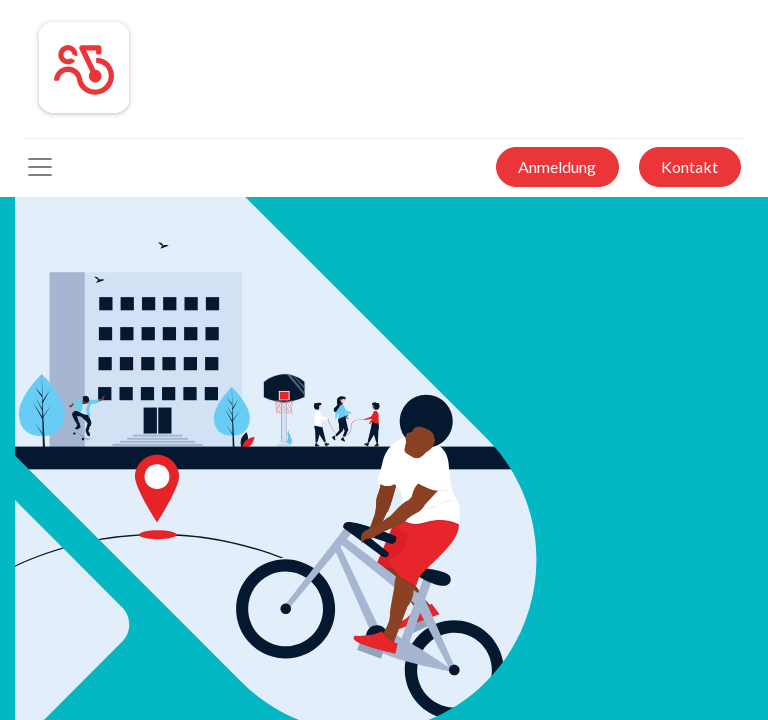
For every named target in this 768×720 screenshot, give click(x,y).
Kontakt (689, 166)
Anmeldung (557, 166)
